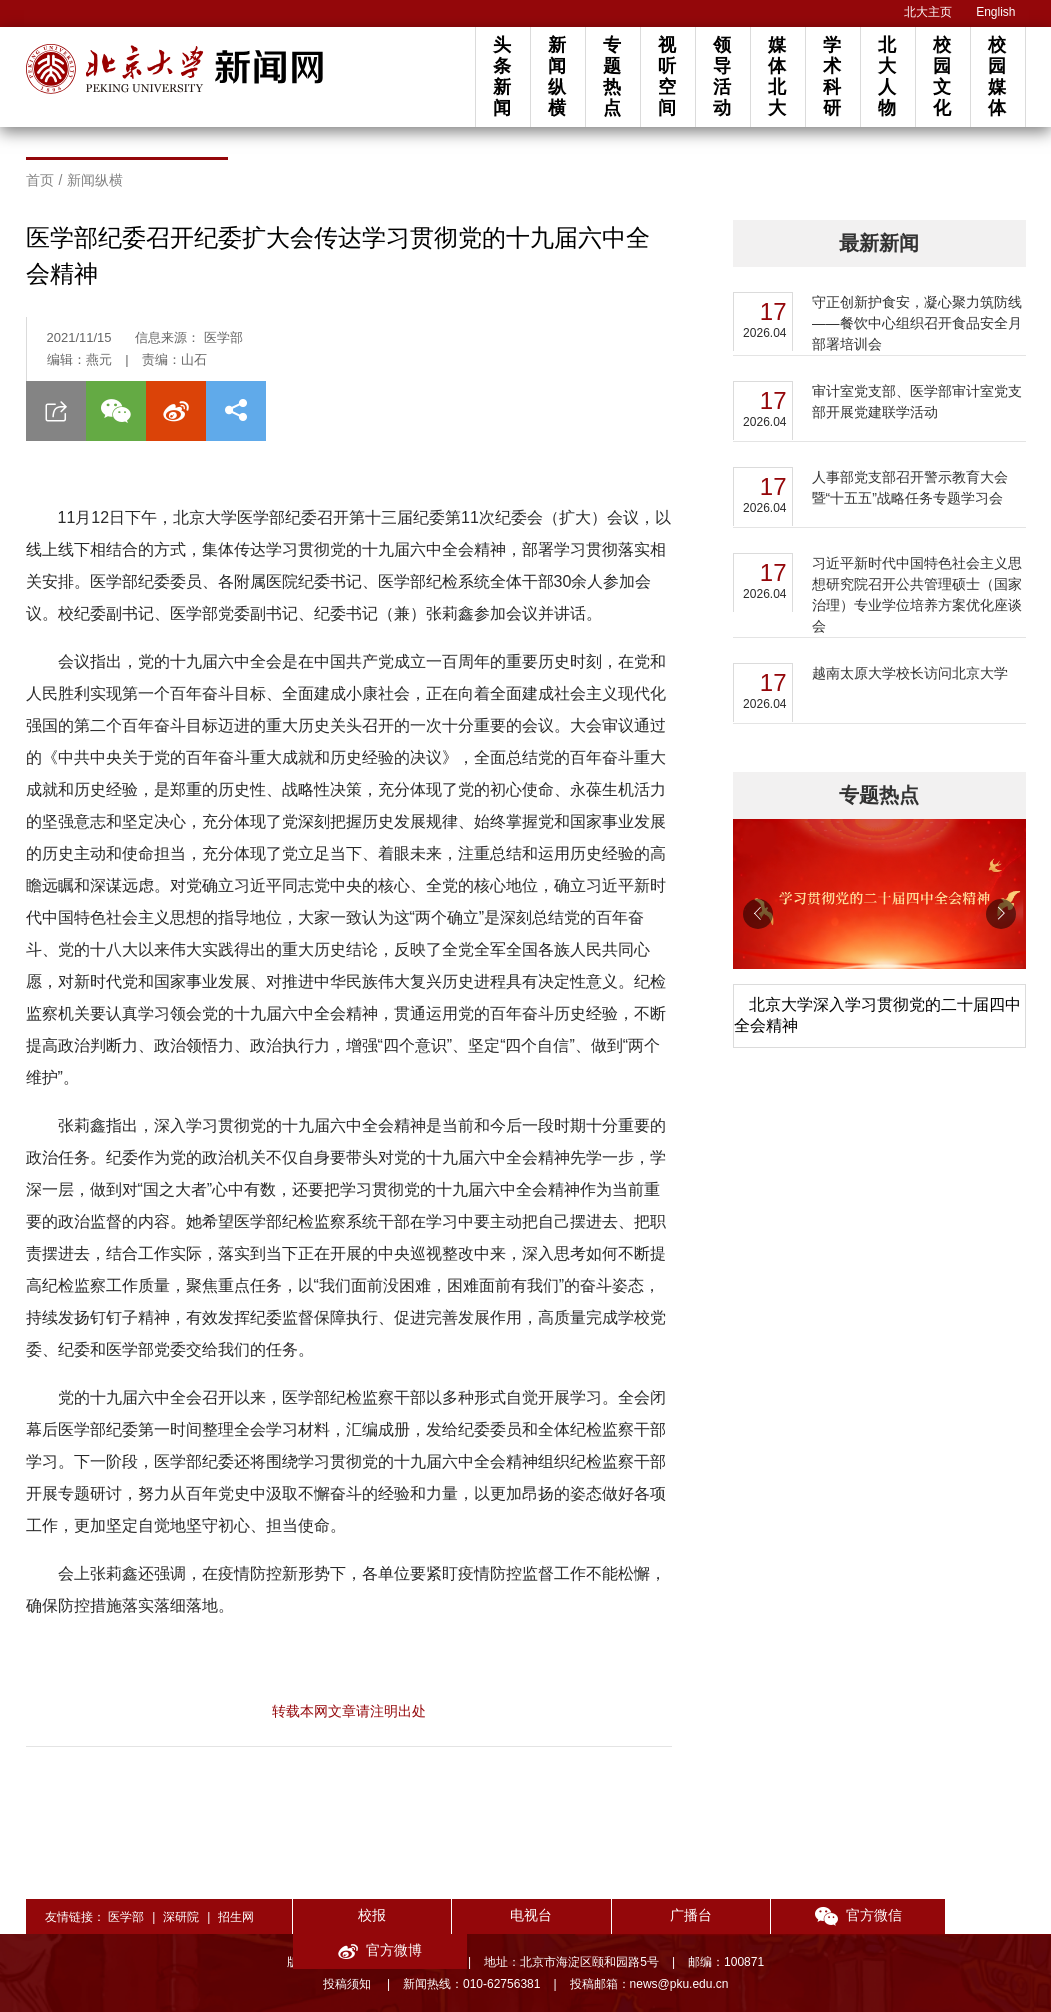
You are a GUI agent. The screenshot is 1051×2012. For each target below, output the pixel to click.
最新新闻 (879, 243)
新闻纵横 (557, 76)
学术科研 (832, 76)
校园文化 (942, 76)
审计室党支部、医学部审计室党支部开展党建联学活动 (917, 401)
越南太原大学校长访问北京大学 (910, 673)
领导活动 (722, 76)
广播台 (659, 1915)
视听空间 (667, 76)
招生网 (236, 1917)
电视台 (512, 1915)
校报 (365, 1915)
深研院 (181, 1917)
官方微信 (805, 1916)
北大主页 (928, 12)
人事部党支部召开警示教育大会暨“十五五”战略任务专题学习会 (910, 487)
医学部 (126, 1917)
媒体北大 (777, 76)
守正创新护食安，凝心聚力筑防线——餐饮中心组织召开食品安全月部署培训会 (917, 323)
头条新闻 (502, 76)
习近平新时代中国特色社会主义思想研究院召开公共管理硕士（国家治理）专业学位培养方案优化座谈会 (917, 594)
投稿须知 (348, 1984)
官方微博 (953, 1916)
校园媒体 (997, 76)
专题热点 (612, 76)
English (995, 12)
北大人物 (887, 76)
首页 (40, 180)
